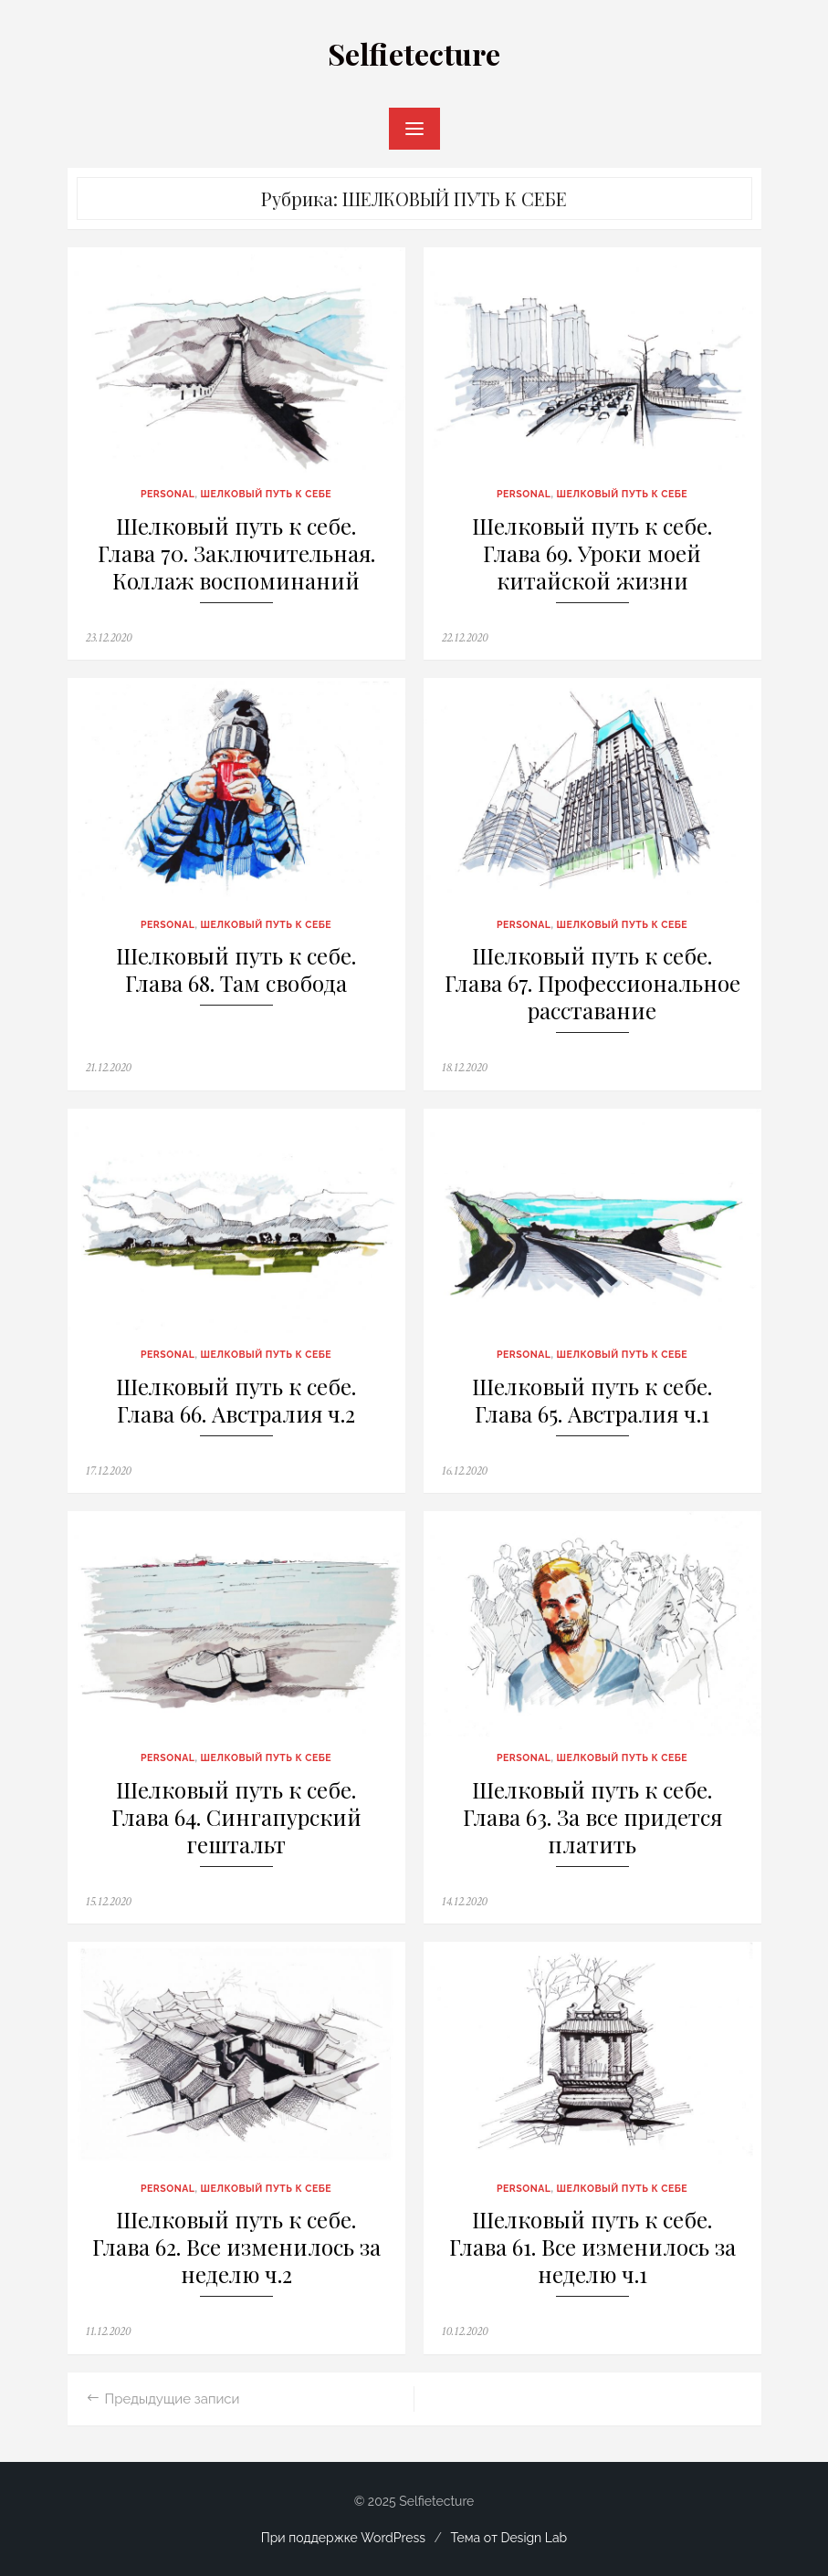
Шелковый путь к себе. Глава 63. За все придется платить (592, 1817)
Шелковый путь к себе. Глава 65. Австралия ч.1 (592, 1400)
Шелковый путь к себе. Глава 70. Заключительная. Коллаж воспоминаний (236, 553)
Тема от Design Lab (509, 2537)
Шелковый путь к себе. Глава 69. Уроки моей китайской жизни (592, 553)
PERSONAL (168, 493)
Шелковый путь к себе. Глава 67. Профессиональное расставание (592, 983)
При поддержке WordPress (343, 2537)
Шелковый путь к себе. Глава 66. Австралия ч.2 (236, 1400)
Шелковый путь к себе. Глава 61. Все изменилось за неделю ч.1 (592, 2247)
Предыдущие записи (172, 2399)
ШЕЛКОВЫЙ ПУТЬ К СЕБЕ (266, 493)
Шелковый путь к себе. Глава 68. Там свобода (236, 969)
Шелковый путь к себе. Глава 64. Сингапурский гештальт (236, 1817)
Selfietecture (414, 53)
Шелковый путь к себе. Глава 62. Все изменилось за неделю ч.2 (236, 2247)
